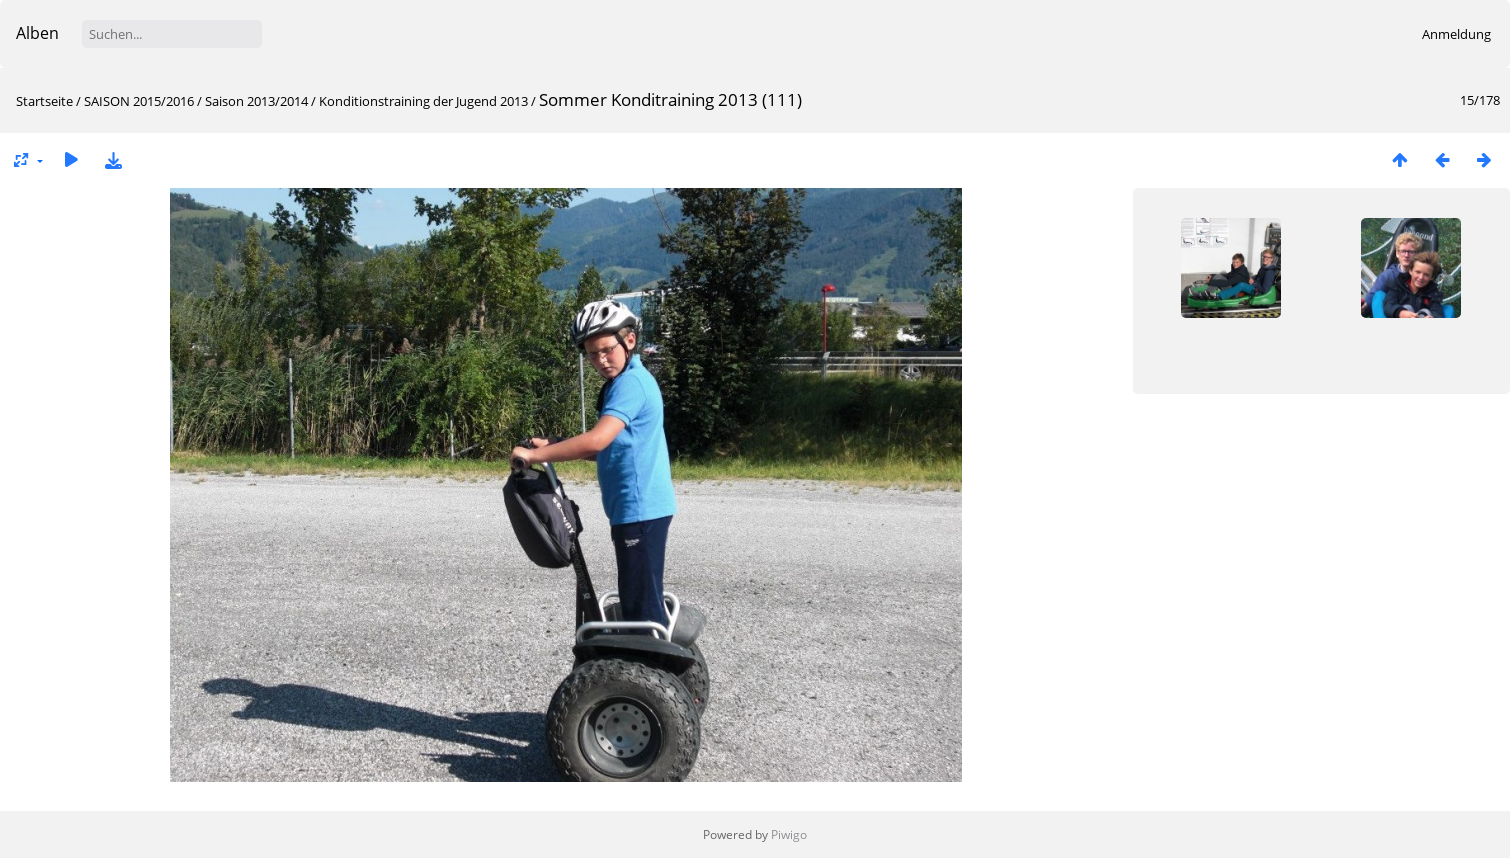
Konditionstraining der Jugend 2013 (423, 101)
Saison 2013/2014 (256, 101)
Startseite (44, 101)
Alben (37, 33)
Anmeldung (1456, 34)
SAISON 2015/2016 (139, 101)
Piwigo (789, 834)
